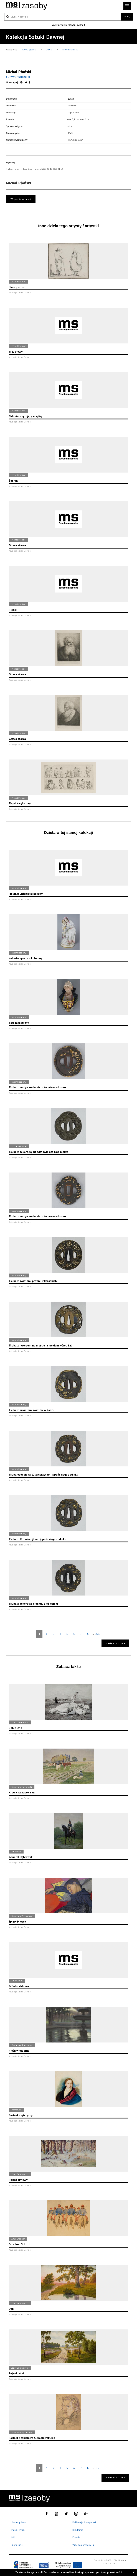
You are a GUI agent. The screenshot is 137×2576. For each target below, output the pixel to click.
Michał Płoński (18, 71)
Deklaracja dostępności (84, 2522)
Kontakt (76, 2537)
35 (97, 2468)
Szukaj (127, 16)
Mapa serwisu (18, 2529)
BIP (13, 2537)
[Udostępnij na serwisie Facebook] (29, 82)
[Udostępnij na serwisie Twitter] (26, 82)
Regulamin (77, 2529)
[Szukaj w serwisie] (62, 17)
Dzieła (49, 49)
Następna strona (115, 1643)
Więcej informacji (21, 199)
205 (97, 1633)
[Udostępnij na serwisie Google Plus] (22, 82)
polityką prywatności (109, 2572)
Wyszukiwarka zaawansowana (68, 24)
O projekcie (17, 2544)
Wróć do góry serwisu (84, 2545)
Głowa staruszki (70, 49)
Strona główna (29, 49)
